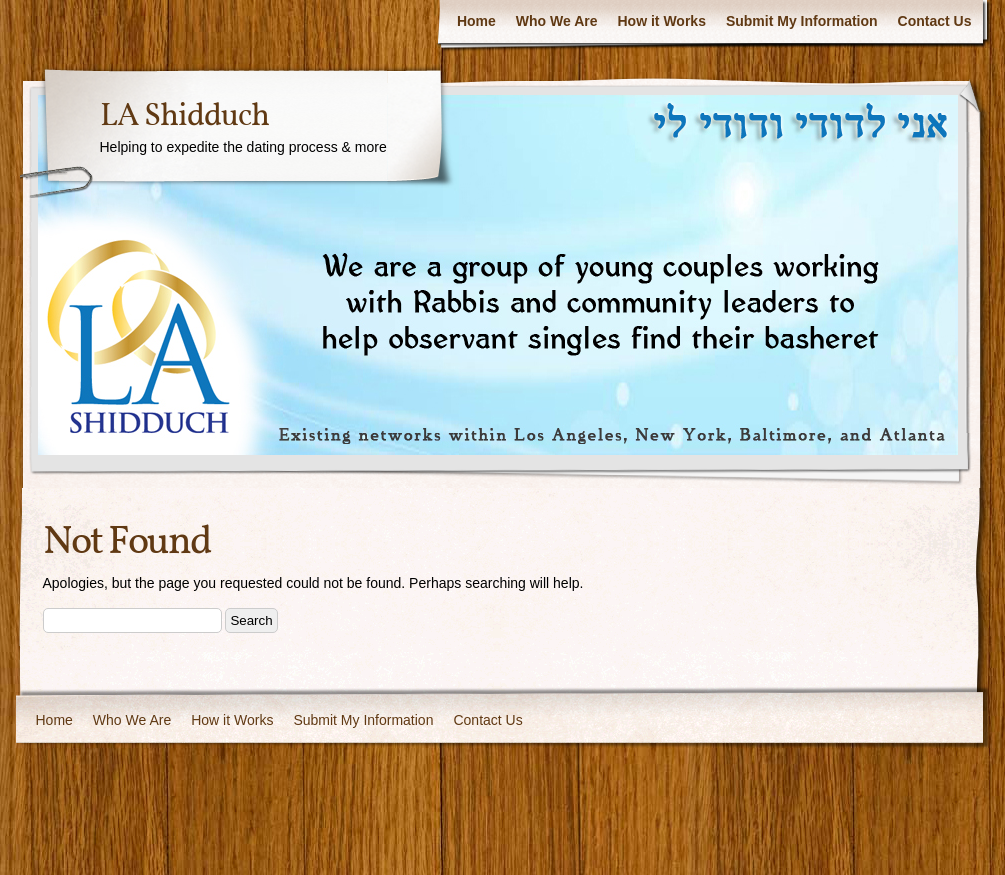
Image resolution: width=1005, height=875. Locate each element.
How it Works (662, 21)
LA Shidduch (184, 117)
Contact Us (935, 21)
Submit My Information (802, 21)
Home (476, 21)
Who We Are (557, 21)
